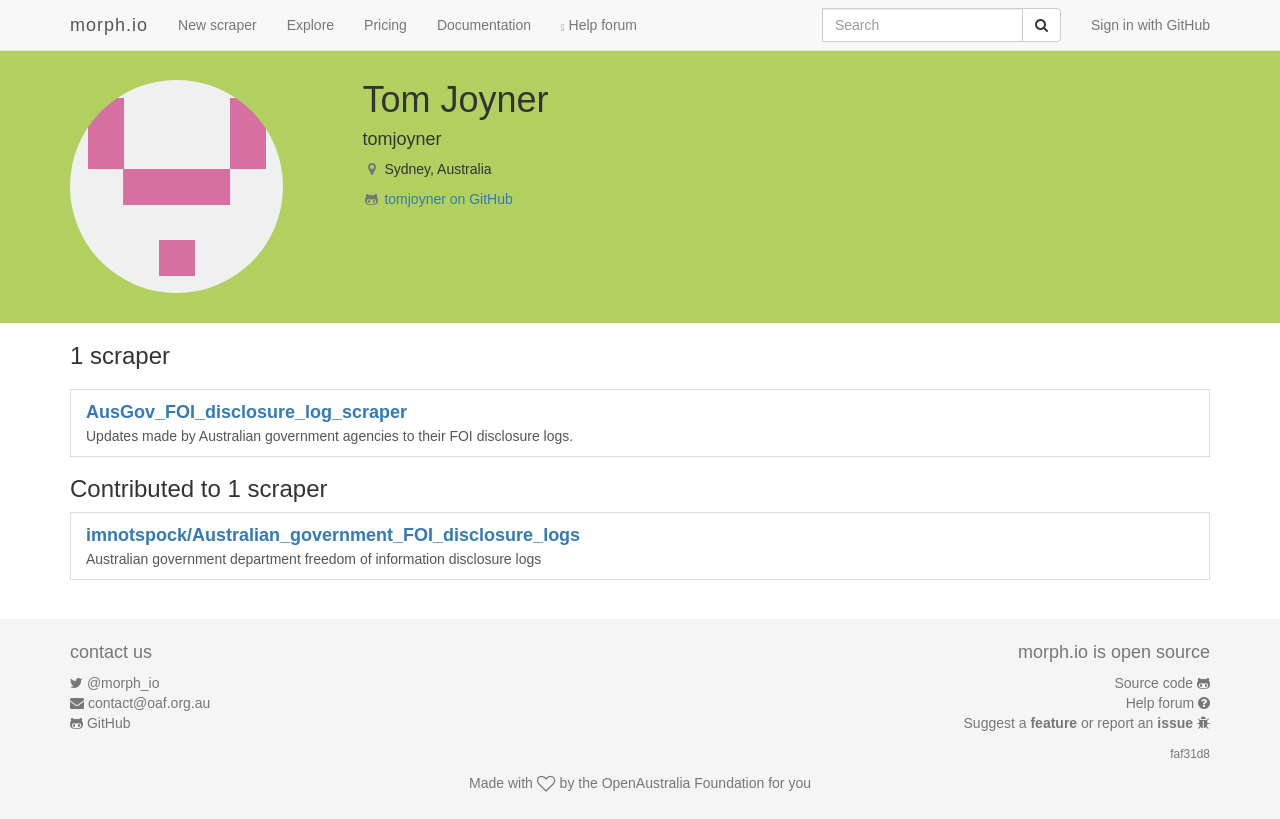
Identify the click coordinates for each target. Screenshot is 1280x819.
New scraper (217, 25)
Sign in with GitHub (1150, 25)
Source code (1154, 683)
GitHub (109, 723)
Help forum (599, 25)
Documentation (484, 25)
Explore (310, 25)
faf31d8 (1190, 754)
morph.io (109, 25)
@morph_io (123, 683)
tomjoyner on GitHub (448, 199)
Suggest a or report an (1080, 723)
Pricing (385, 25)
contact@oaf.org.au (149, 703)
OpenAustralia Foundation (683, 783)
